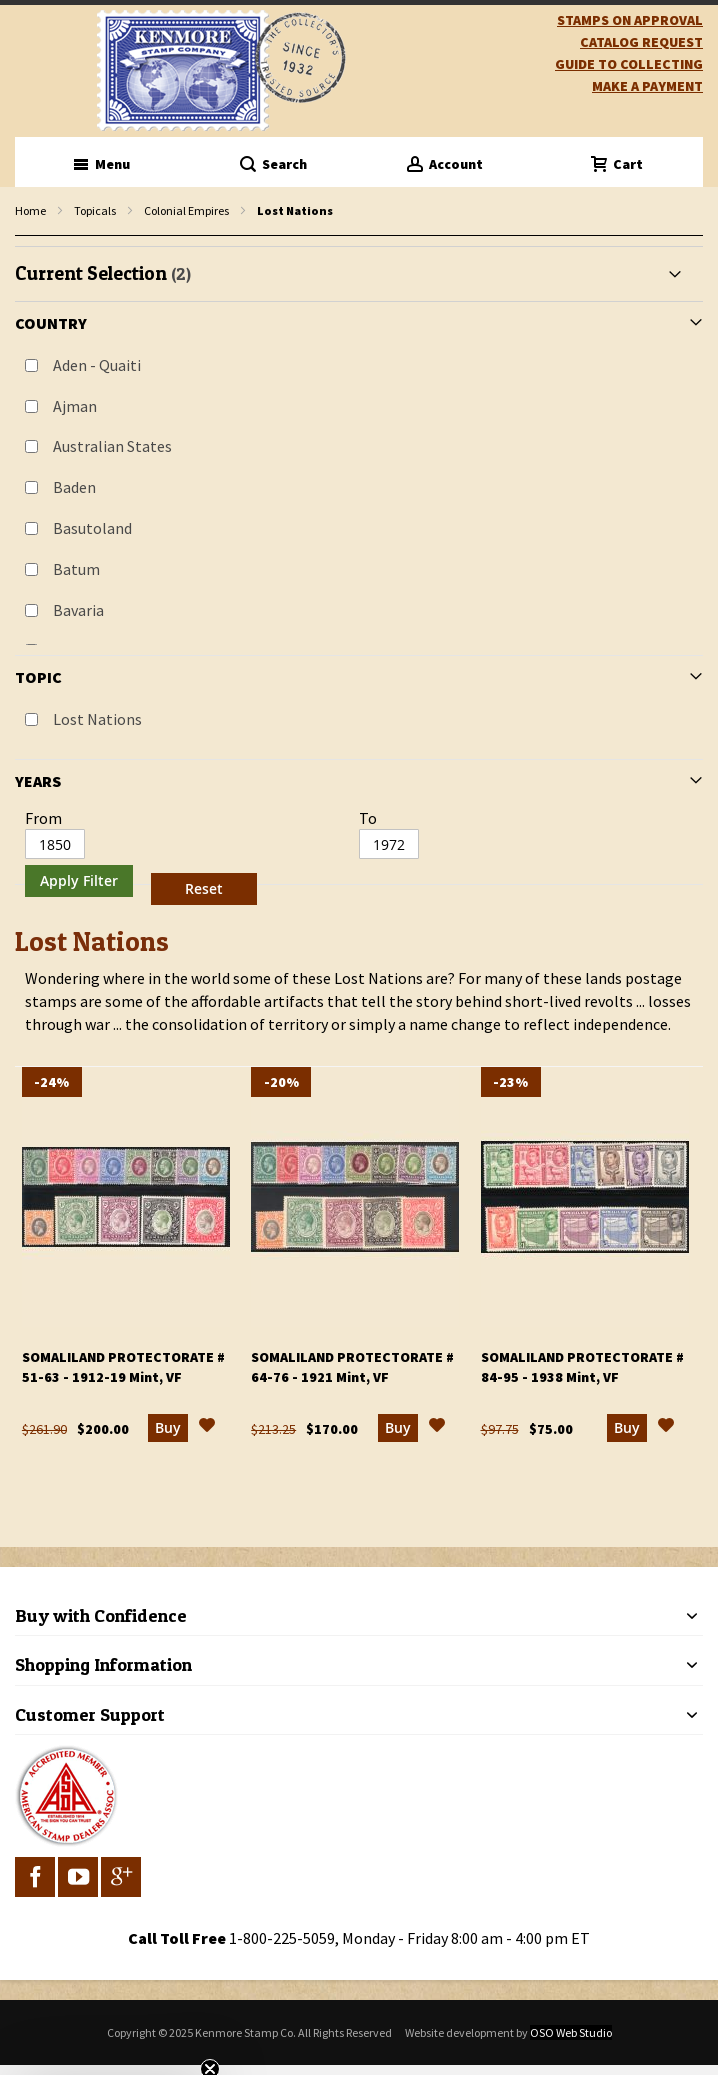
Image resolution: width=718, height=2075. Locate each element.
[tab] (359, 579)
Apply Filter (79, 880)
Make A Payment (647, 86)
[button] (207, 1428)
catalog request (641, 42)
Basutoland (92, 528)
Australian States (112, 446)
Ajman (75, 406)
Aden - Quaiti (97, 365)
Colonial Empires (186, 210)
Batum (76, 569)
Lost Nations (97, 719)
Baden (74, 487)
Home (30, 210)
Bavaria (78, 610)
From (43, 818)
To (368, 818)
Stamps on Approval (630, 20)
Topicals (95, 210)
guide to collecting (629, 64)
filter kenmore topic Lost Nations (25, 236)
